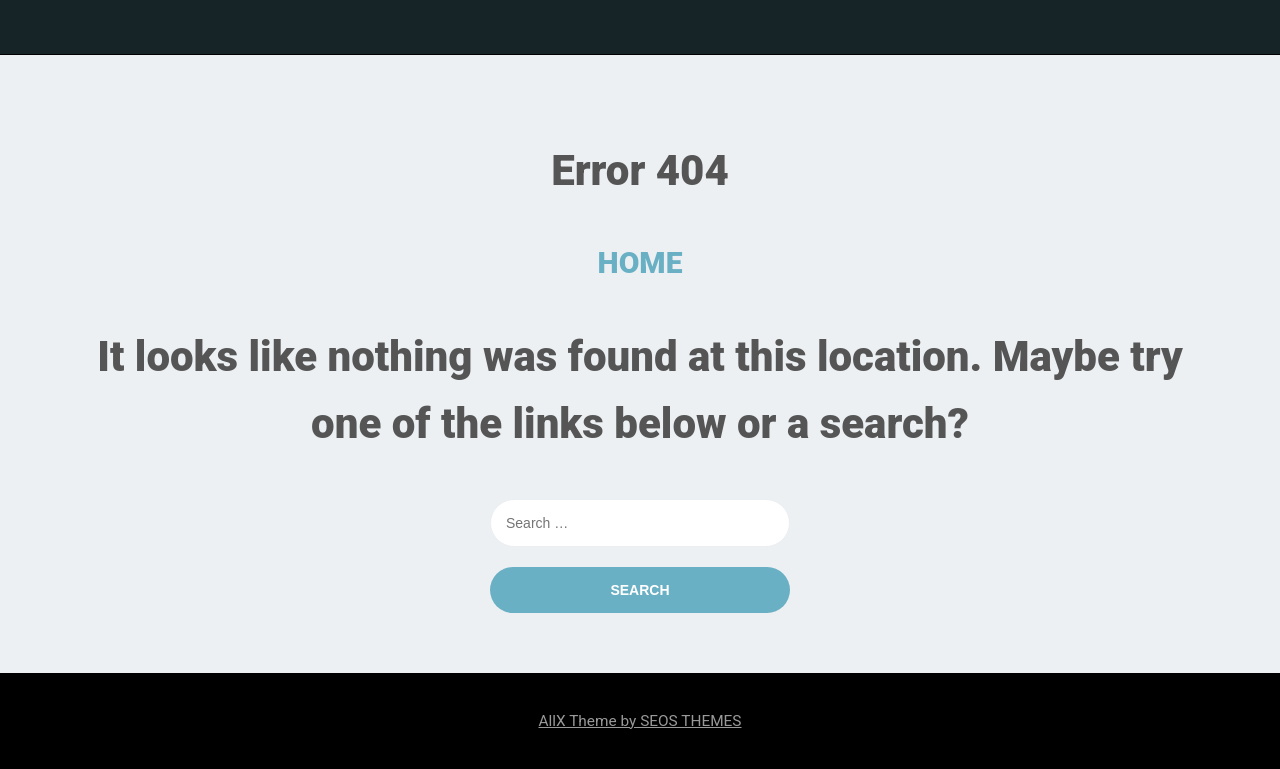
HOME (640, 262)
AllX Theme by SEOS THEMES (639, 721)
